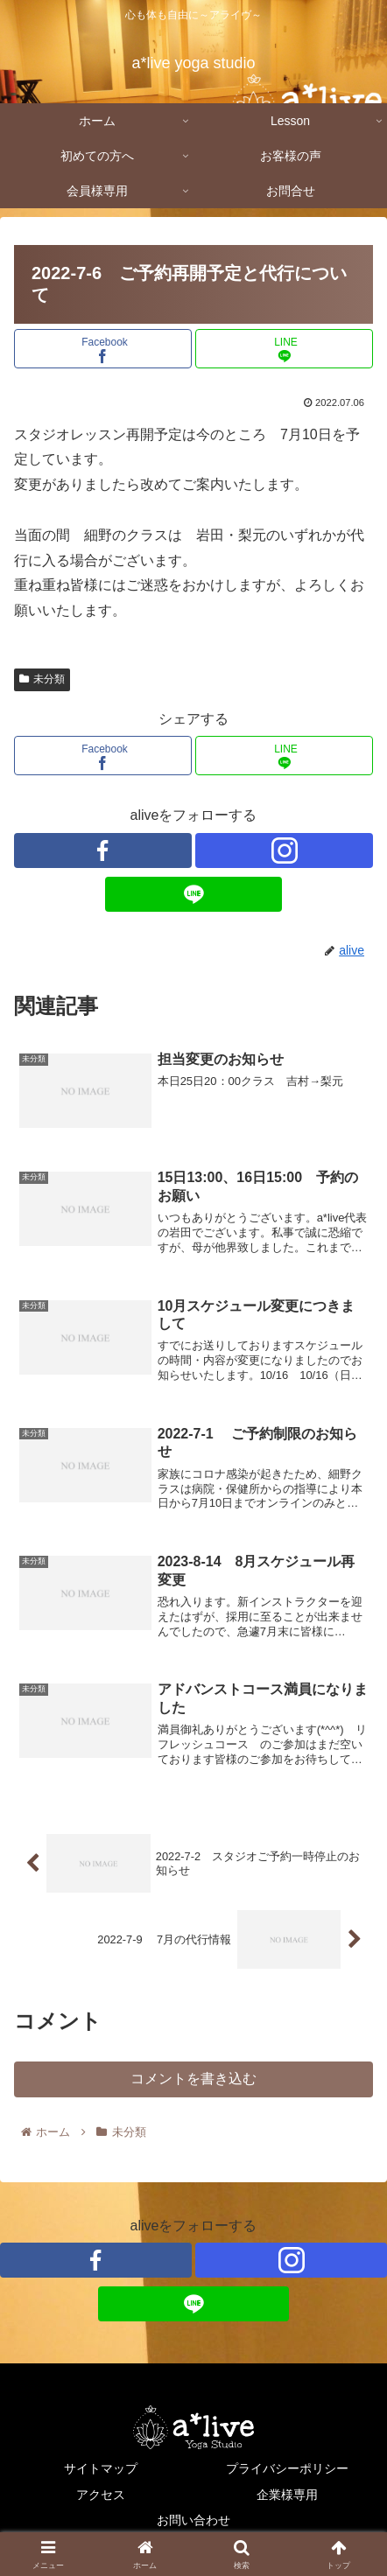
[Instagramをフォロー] (284, 850)
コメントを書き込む (193, 2078)
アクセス (100, 2495)
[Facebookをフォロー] (103, 850)
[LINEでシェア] (284, 348)
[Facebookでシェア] (103, 348)
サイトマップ (100, 2468)
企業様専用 (287, 2495)
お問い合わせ (193, 2520)
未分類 (42, 679)
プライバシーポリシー (287, 2468)
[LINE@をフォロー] (194, 894)
